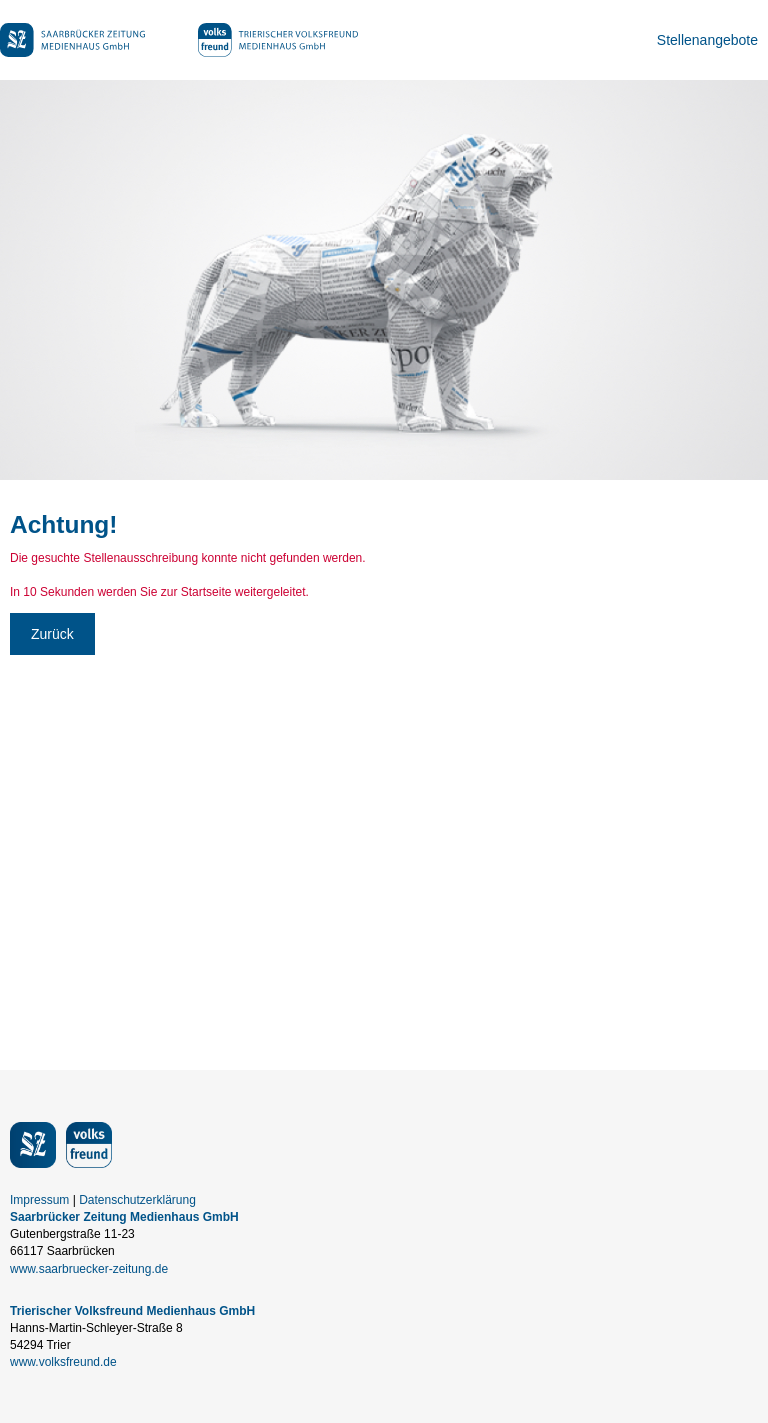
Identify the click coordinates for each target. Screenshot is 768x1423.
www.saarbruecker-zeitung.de (89, 1269)
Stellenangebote (707, 40)
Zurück (52, 634)
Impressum (39, 1200)
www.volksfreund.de (63, 1362)
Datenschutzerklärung (137, 1200)
